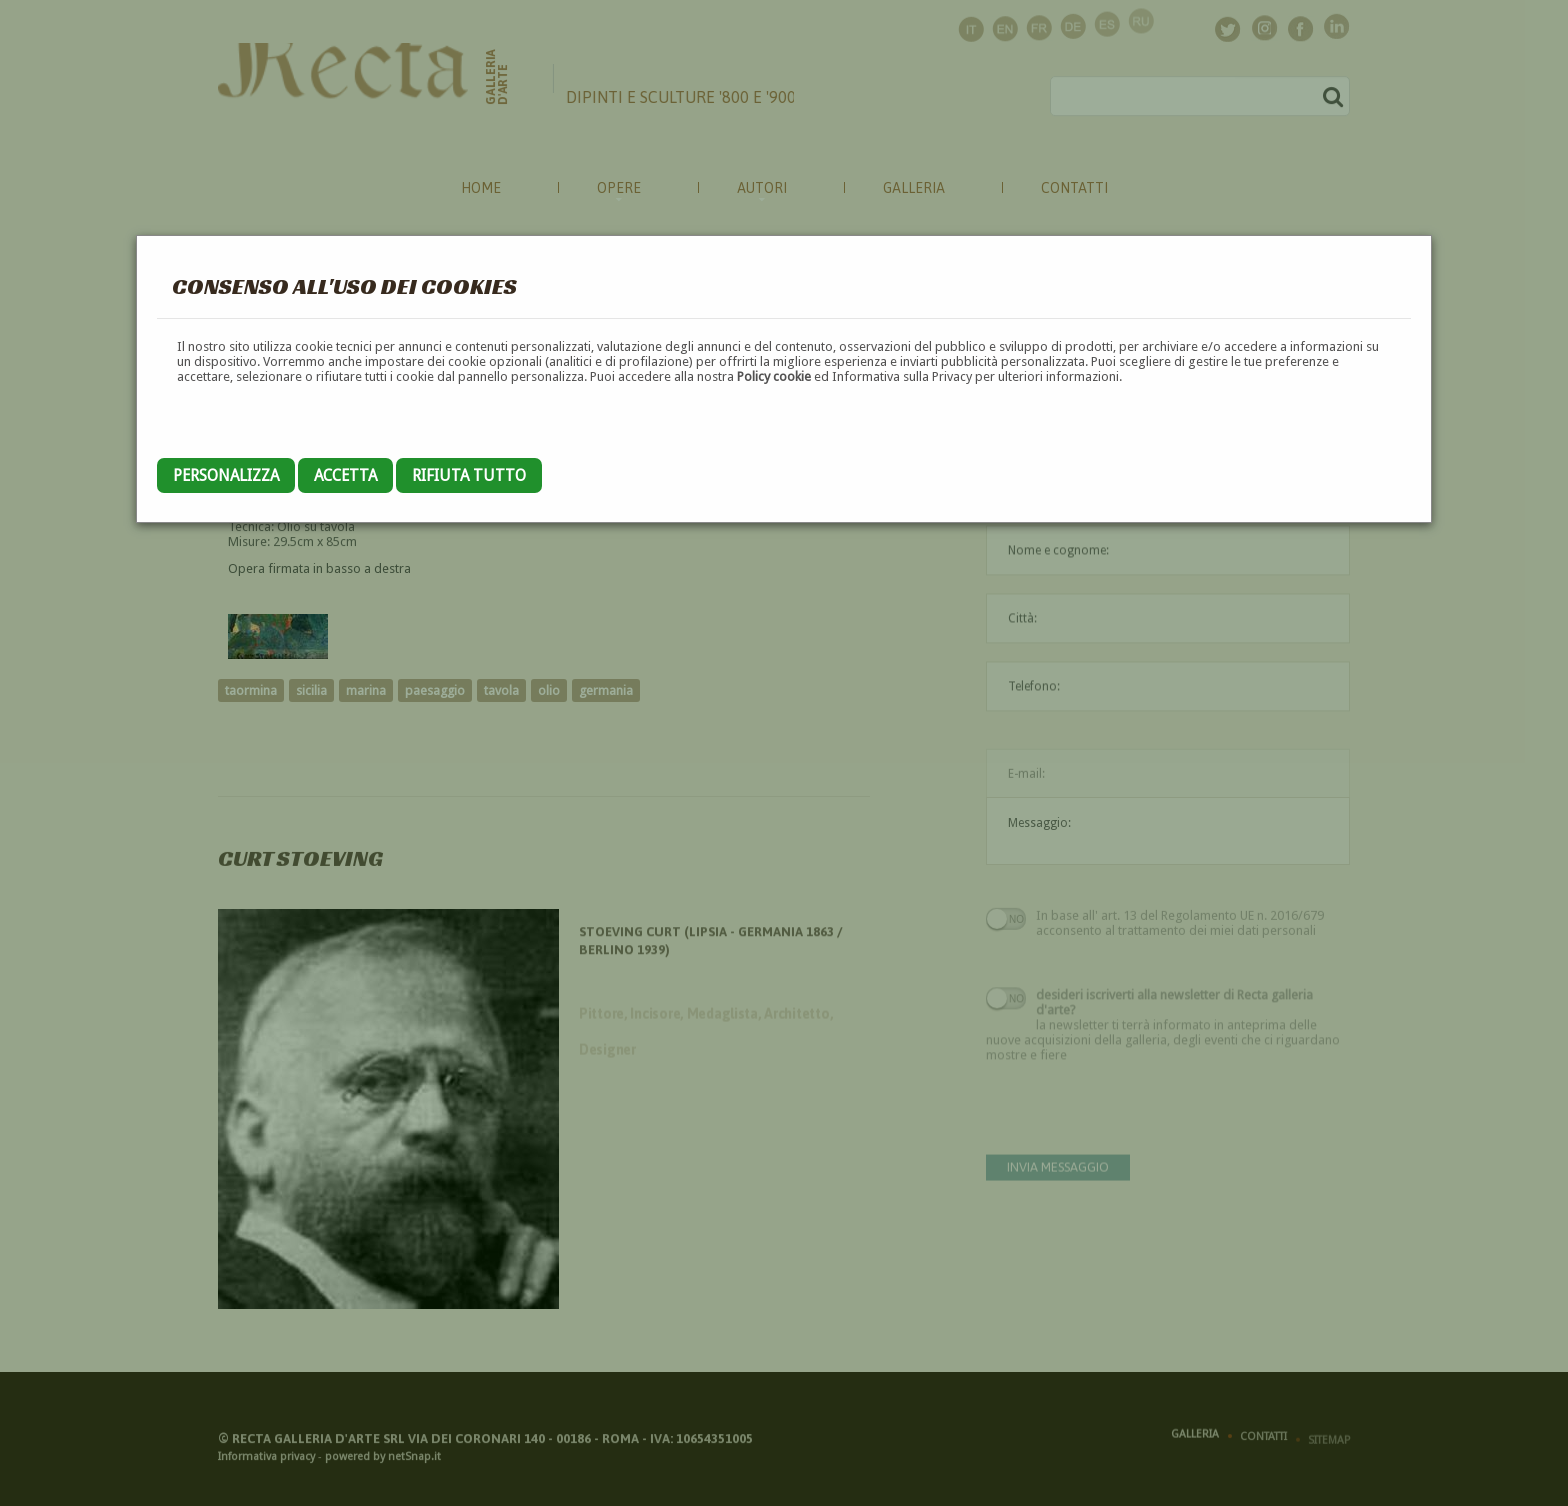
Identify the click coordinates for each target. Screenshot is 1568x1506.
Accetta (345, 475)
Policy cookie (774, 376)
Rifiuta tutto (469, 475)
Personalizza (226, 475)
